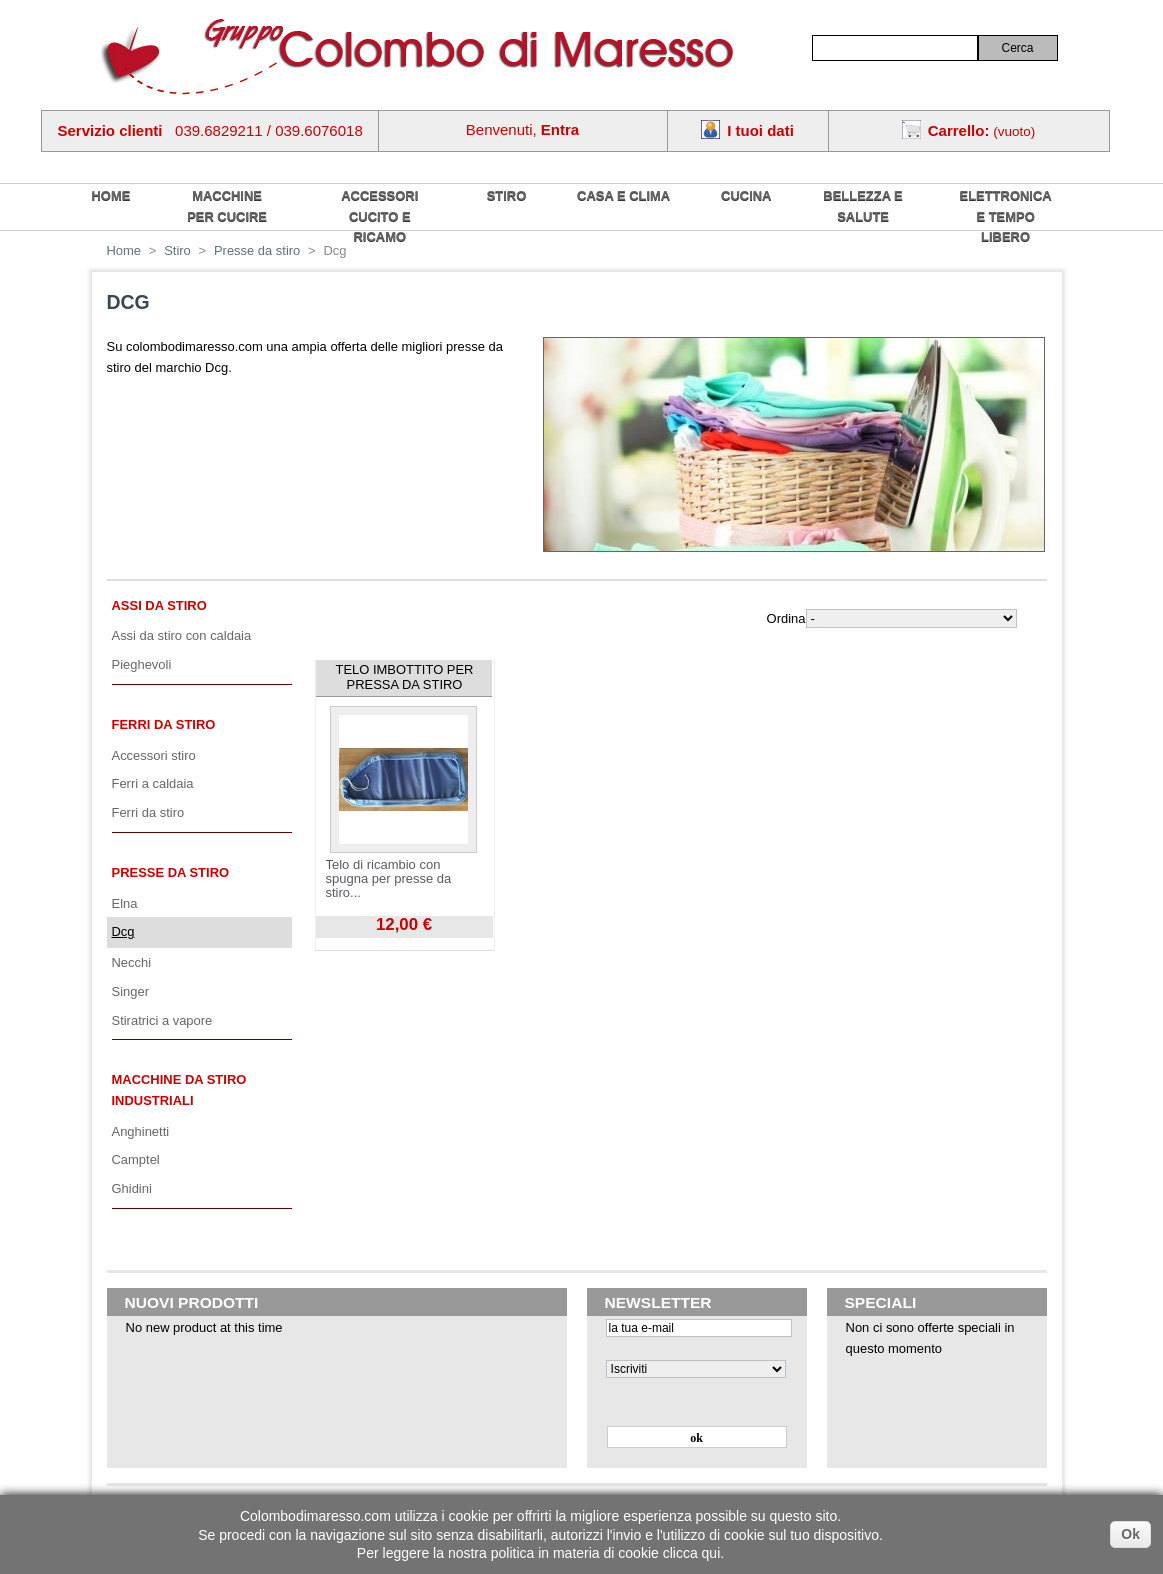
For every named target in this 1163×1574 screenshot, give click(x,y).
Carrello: (959, 130)
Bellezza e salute (862, 206)
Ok (1130, 1534)
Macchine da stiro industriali (179, 1090)
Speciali (881, 1302)
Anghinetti (141, 1131)
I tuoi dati (760, 130)
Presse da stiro (257, 250)
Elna (125, 903)
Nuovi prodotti (192, 1302)
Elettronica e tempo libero (1006, 216)
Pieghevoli (142, 664)
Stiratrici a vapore (162, 1020)
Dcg (123, 931)
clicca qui (692, 1553)
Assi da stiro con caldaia (182, 635)
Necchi (132, 962)
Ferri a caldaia (153, 783)
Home (124, 250)
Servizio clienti (110, 130)
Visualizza (344, 945)
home (111, 195)
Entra (560, 129)
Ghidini (132, 1188)
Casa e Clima (623, 195)
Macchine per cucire (227, 206)
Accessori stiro (154, 755)
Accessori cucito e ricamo (379, 216)
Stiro (507, 195)
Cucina (746, 195)
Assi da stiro (159, 605)
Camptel (136, 1159)
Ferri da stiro (164, 724)
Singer (130, 991)
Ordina (786, 618)
